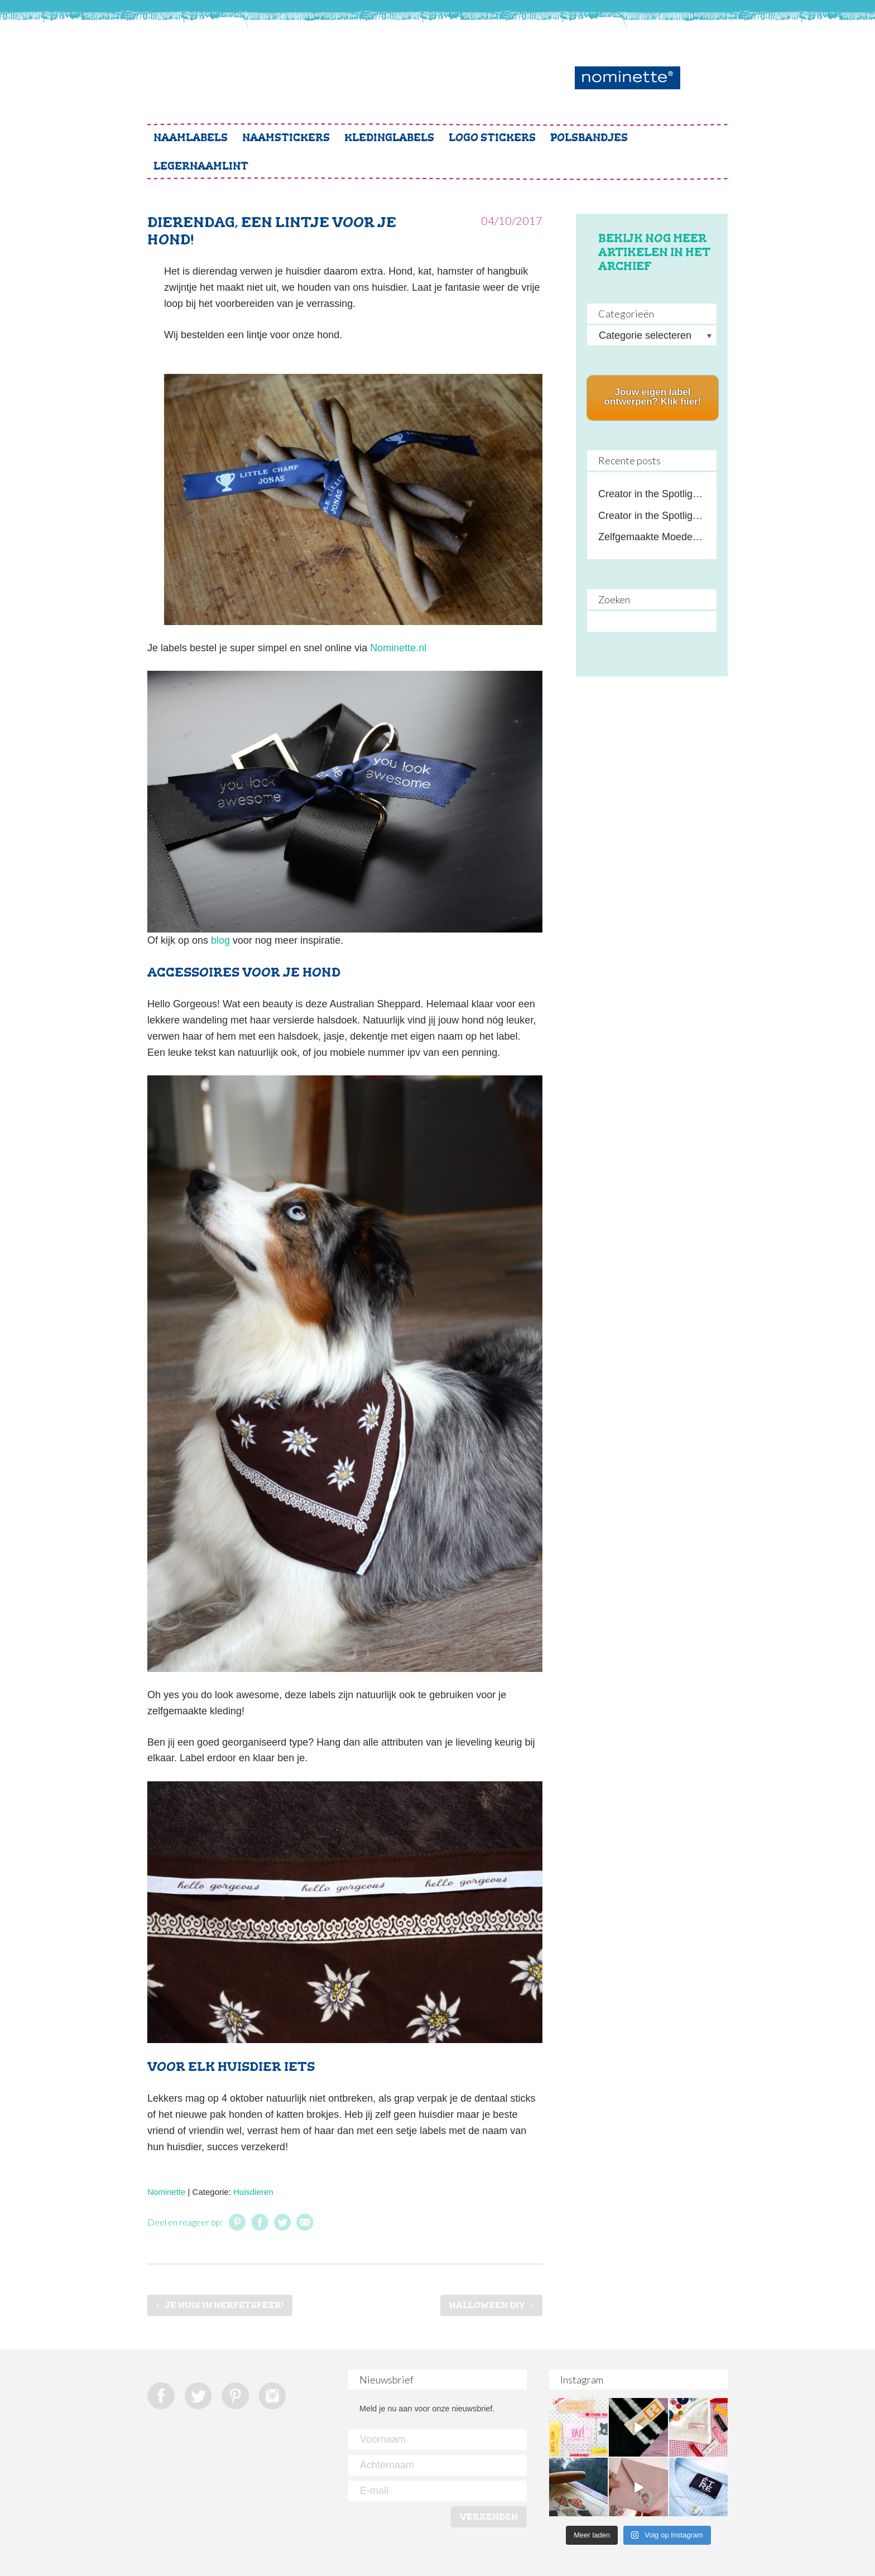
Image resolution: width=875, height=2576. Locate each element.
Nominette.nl (398, 647)
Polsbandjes (589, 137)
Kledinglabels (389, 137)
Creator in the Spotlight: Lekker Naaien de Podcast (651, 493)
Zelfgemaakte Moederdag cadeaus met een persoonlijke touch (651, 536)
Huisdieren (253, 2192)
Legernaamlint (200, 166)
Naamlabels (190, 137)
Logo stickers (492, 137)
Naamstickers (286, 137)
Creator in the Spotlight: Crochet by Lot (651, 515)
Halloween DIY (487, 2305)
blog (220, 940)
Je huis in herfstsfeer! (224, 2305)
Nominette (166, 2192)
